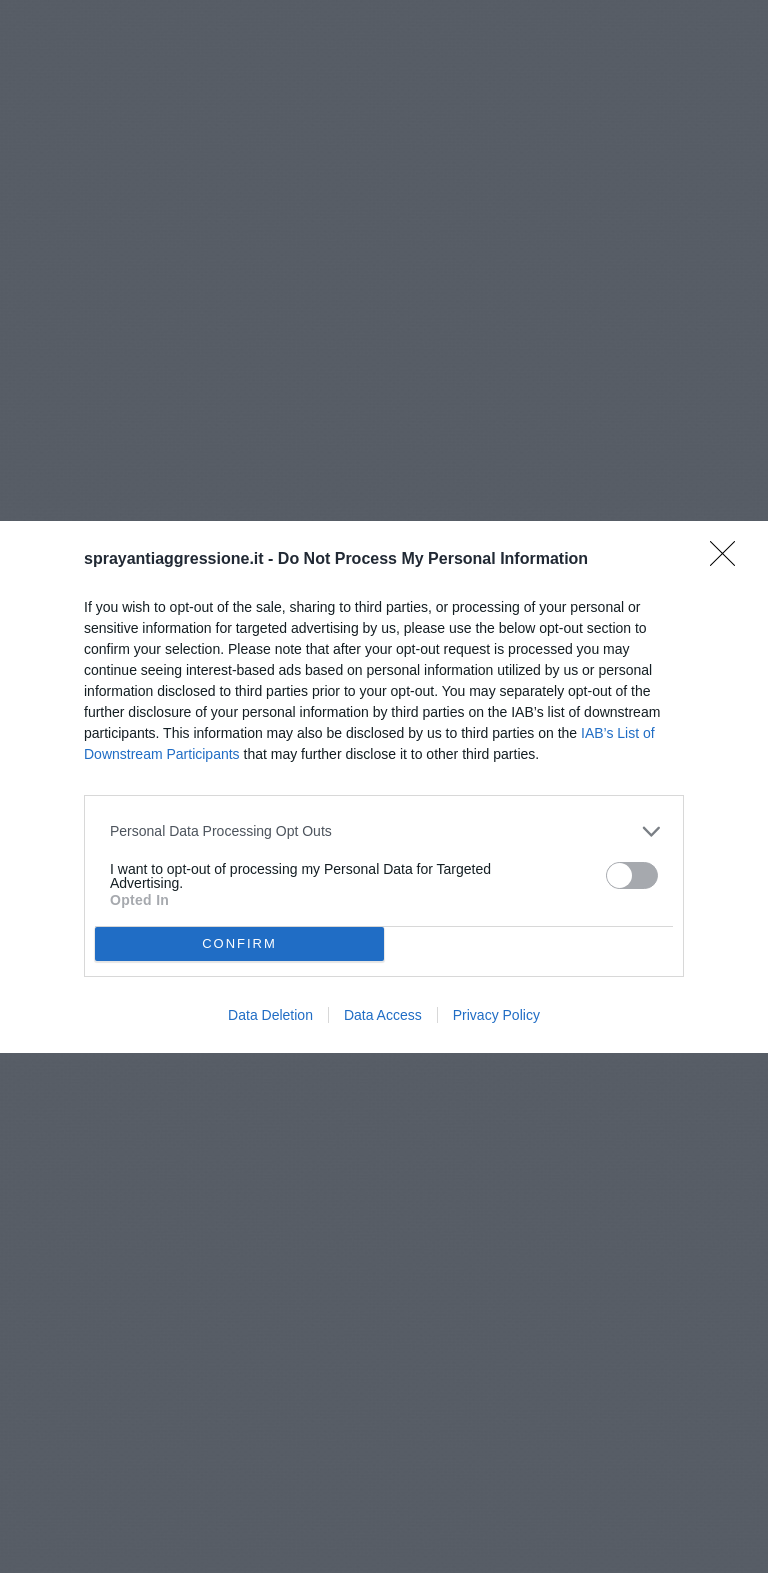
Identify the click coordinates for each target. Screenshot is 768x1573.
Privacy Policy (496, 1015)
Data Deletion (270, 1015)
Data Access (383, 1015)
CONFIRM (239, 943)
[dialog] (384, 787)
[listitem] (384, 831)
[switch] (632, 875)
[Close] (729, 560)
